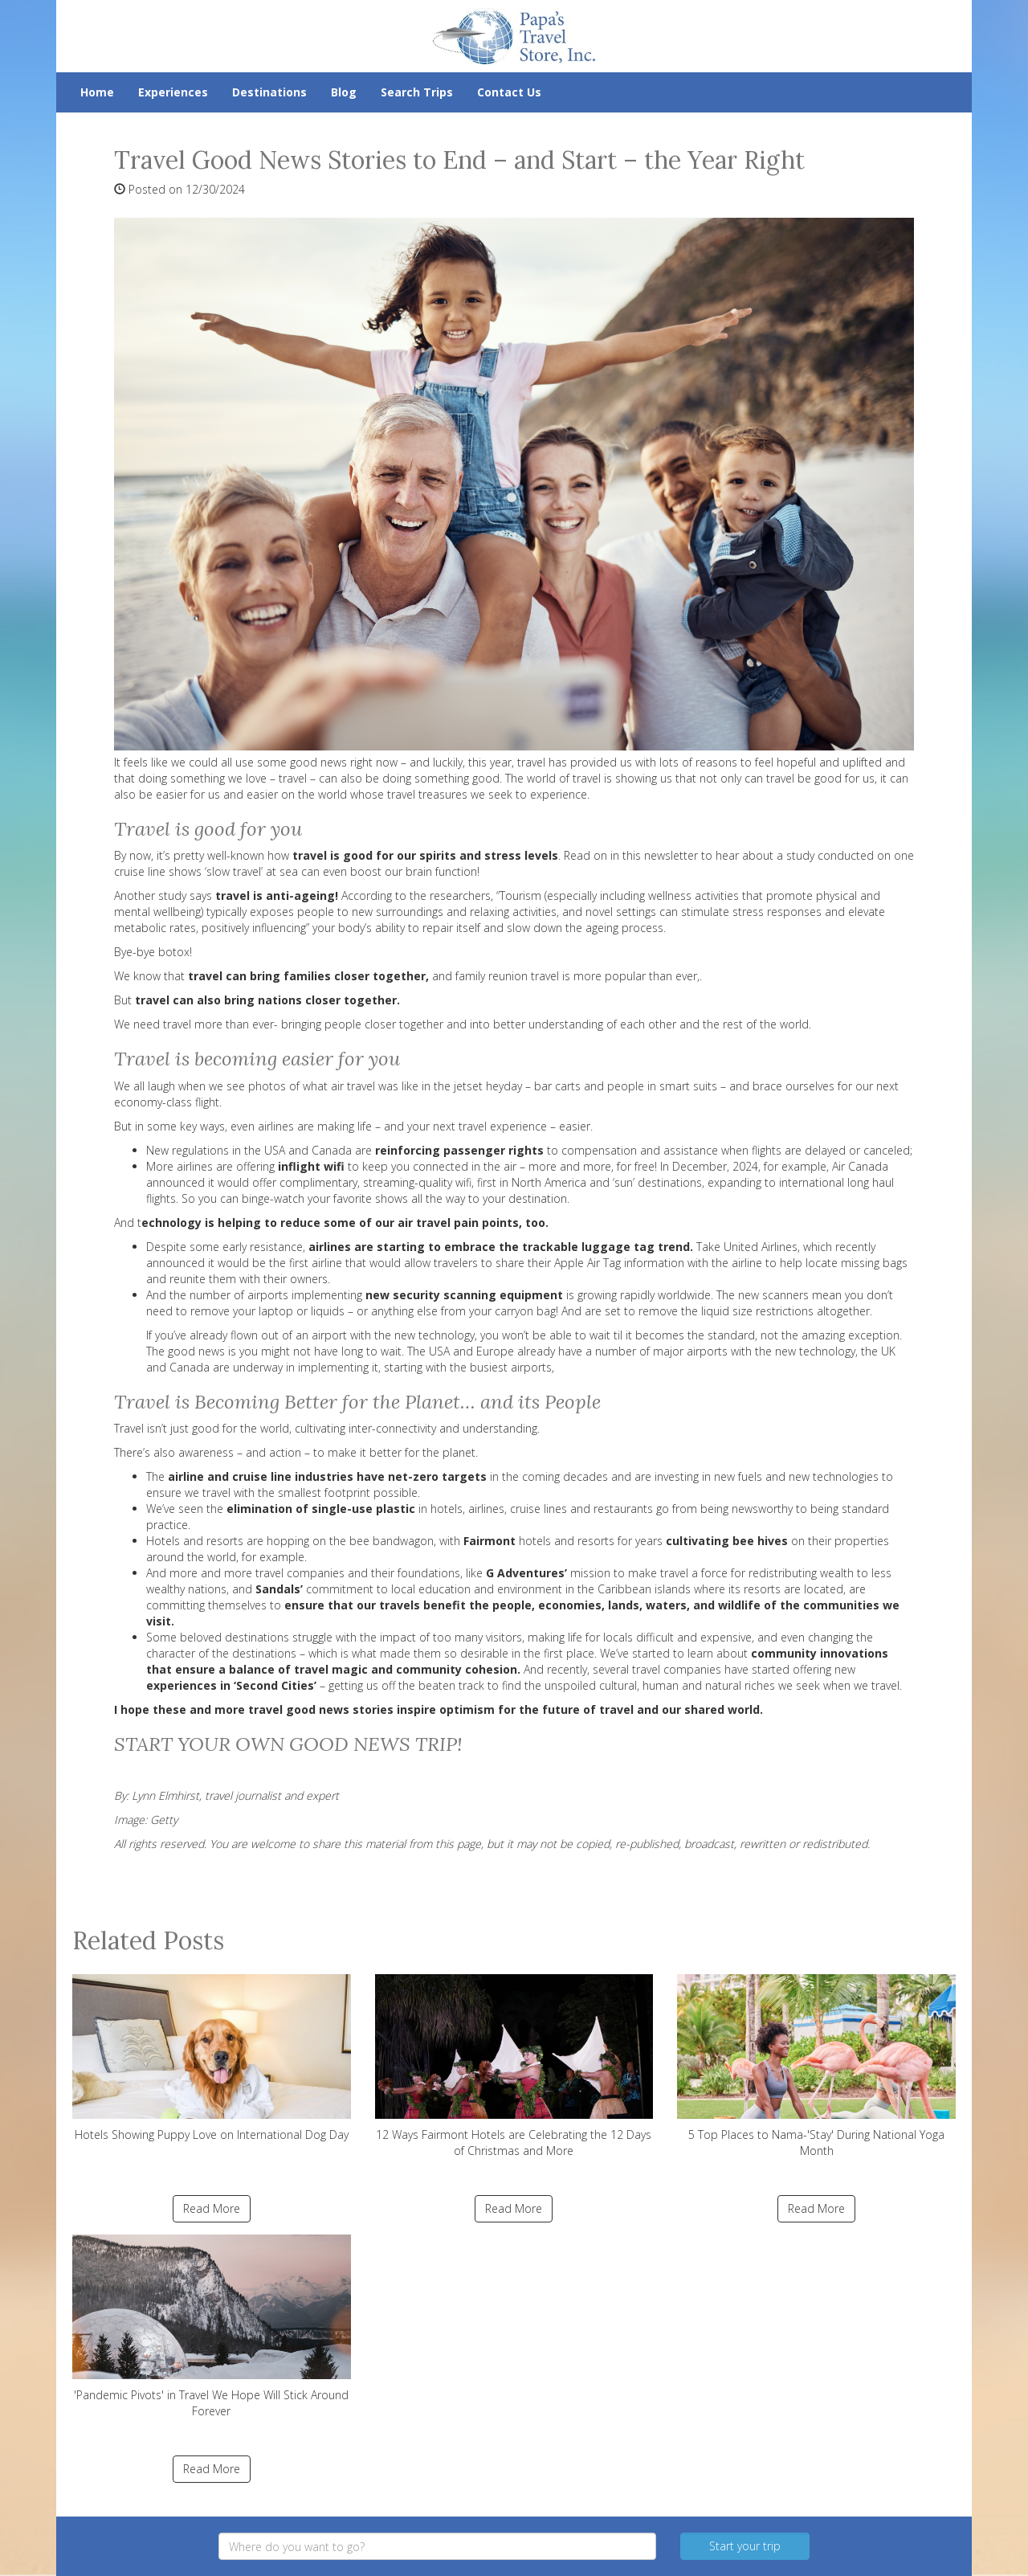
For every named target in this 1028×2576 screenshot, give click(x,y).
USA (439, 1351)
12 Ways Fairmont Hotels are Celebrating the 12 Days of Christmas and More (514, 2066)
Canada (332, 1150)
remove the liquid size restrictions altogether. (753, 1311)
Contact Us (509, 92)
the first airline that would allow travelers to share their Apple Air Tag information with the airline (515, 1262)
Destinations (269, 92)
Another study (150, 895)
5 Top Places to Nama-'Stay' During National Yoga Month (816, 2066)
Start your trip (745, 2546)
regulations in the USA (228, 1150)
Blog (344, 92)
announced (175, 1182)
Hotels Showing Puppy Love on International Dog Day (211, 2058)
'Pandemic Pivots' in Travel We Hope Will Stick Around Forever (211, 2327)
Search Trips (417, 92)
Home (97, 92)
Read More (211, 2208)
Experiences (173, 92)
